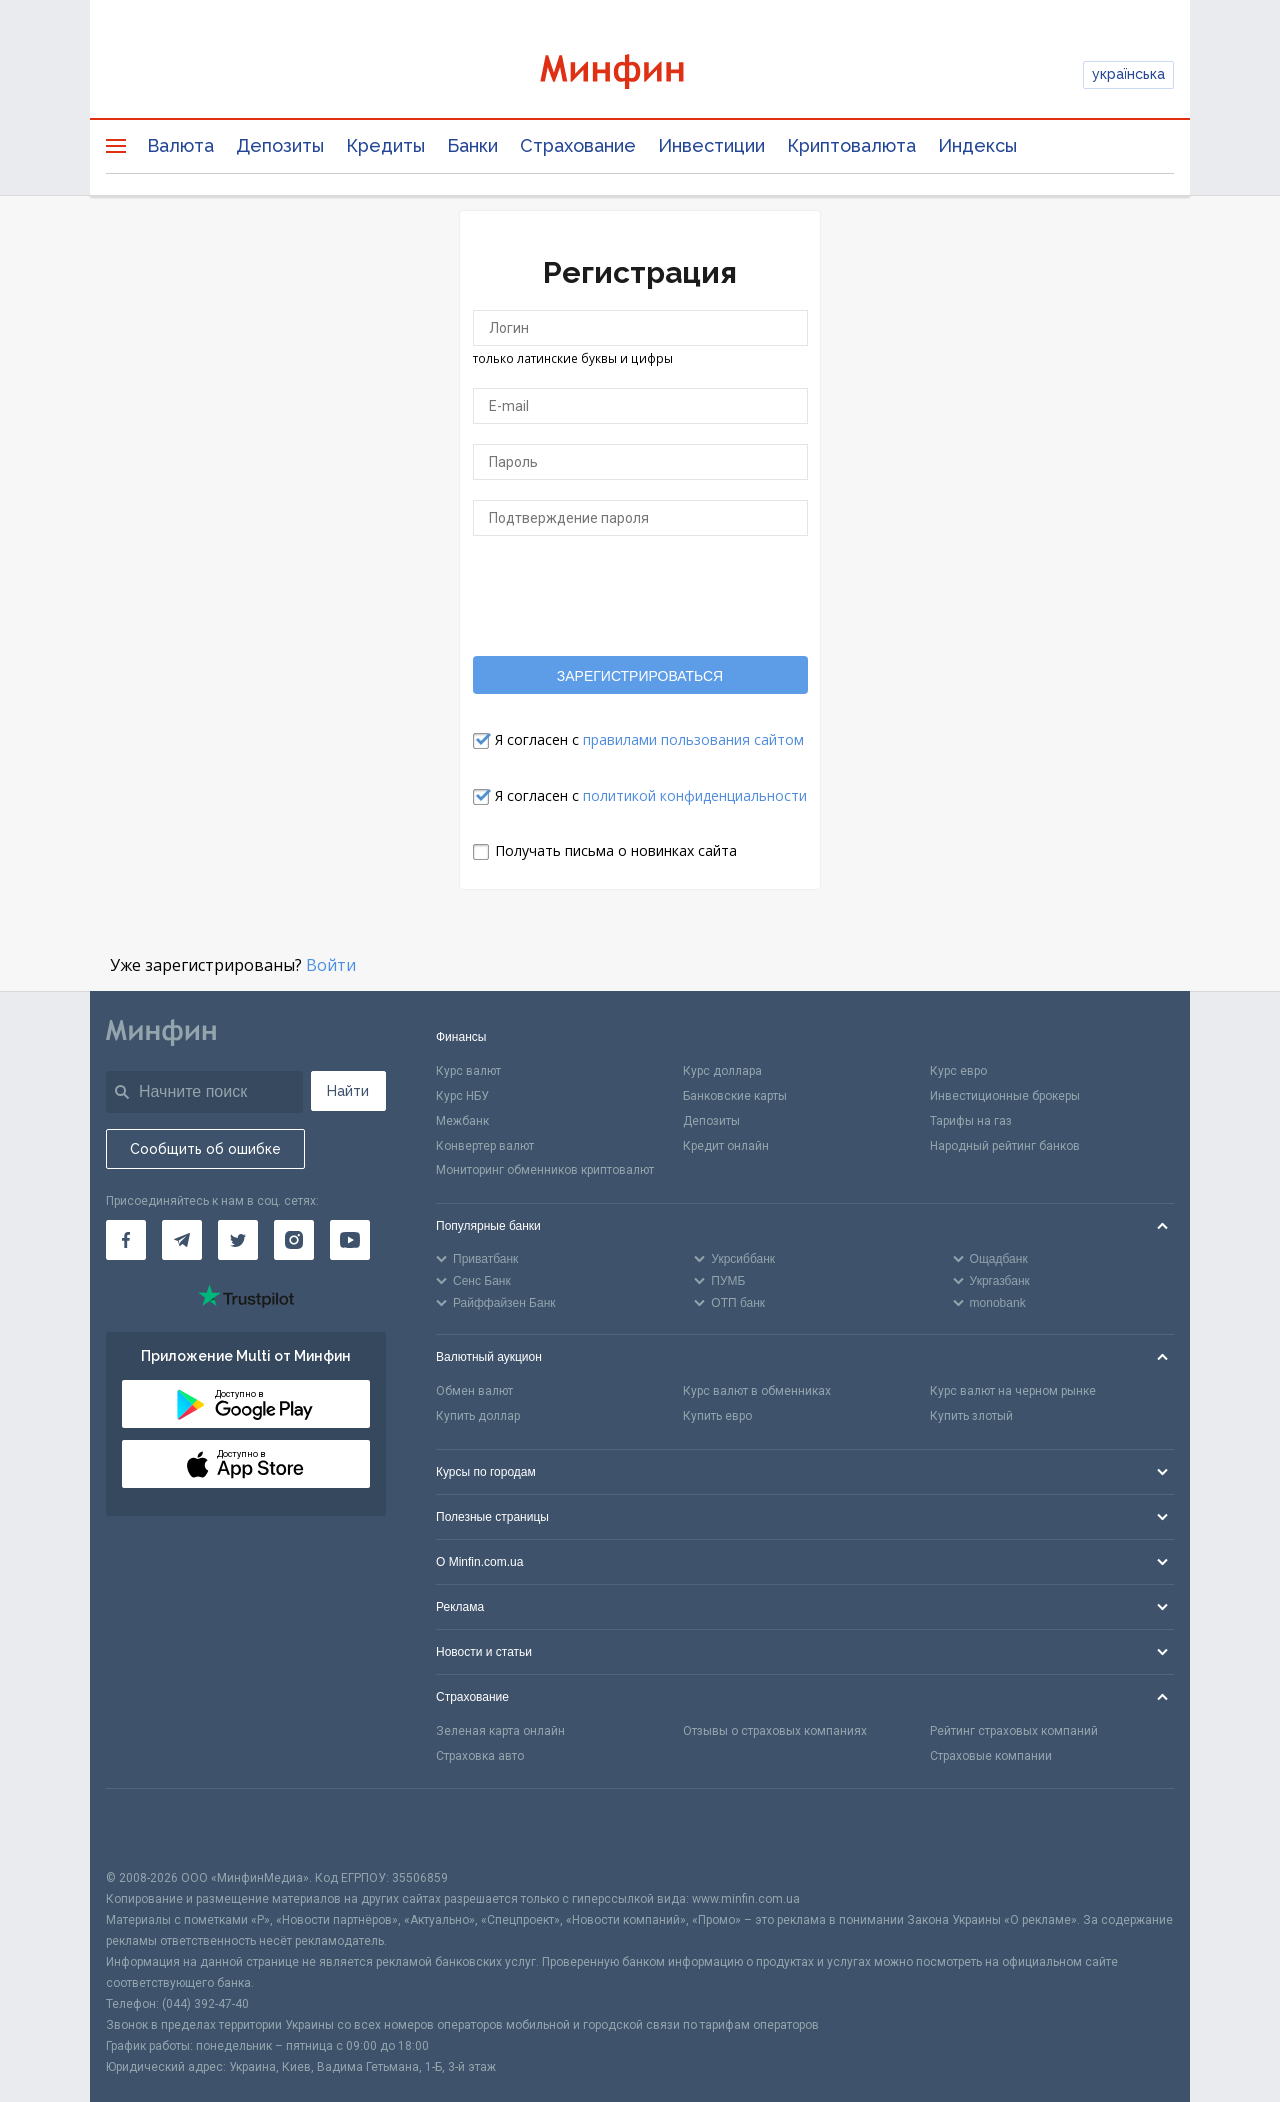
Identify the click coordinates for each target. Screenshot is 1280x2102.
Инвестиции (711, 145)
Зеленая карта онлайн (500, 1731)
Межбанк (462, 1121)
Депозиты (280, 145)
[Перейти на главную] (640, 74)
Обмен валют (474, 1391)
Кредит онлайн (726, 1146)
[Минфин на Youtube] (350, 1240)
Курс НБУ (462, 1096)
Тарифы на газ (971, 1121)
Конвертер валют (485, 1146)
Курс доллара (722, 1071)
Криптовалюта (851, 145)
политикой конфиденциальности (695, 795)
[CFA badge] (150, 1828)
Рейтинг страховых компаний (1014, 1731)
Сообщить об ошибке (205, 1149)
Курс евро (958, 1071)
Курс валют (468, 1071)
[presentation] (640, 595)
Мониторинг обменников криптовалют (545, 1170)
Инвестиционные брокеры (1005, 1096)
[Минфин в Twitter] (238, 1240)
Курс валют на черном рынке (1013, 1391)
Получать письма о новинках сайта (616, 850)
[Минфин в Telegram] (182, 1240)
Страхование (578, 145)
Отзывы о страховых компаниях (775, 1731)
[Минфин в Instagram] (294, 1240)
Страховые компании (991, 1756)
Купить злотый (971, 1416)
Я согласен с (649, 739)
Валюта (180, 145)
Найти (348, 1091)
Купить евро (717, 1416)
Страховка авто (480, 1756)
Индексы (977, 145)
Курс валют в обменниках (757, 1391)
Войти (331, 965)
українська (1128, 74)
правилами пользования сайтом (693, 739)
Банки (472, 145)
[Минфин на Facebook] (126, 1240)
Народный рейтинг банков (1005, 1146)
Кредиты (385, 145)
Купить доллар (478, 1416)
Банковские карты (735, 1096)
